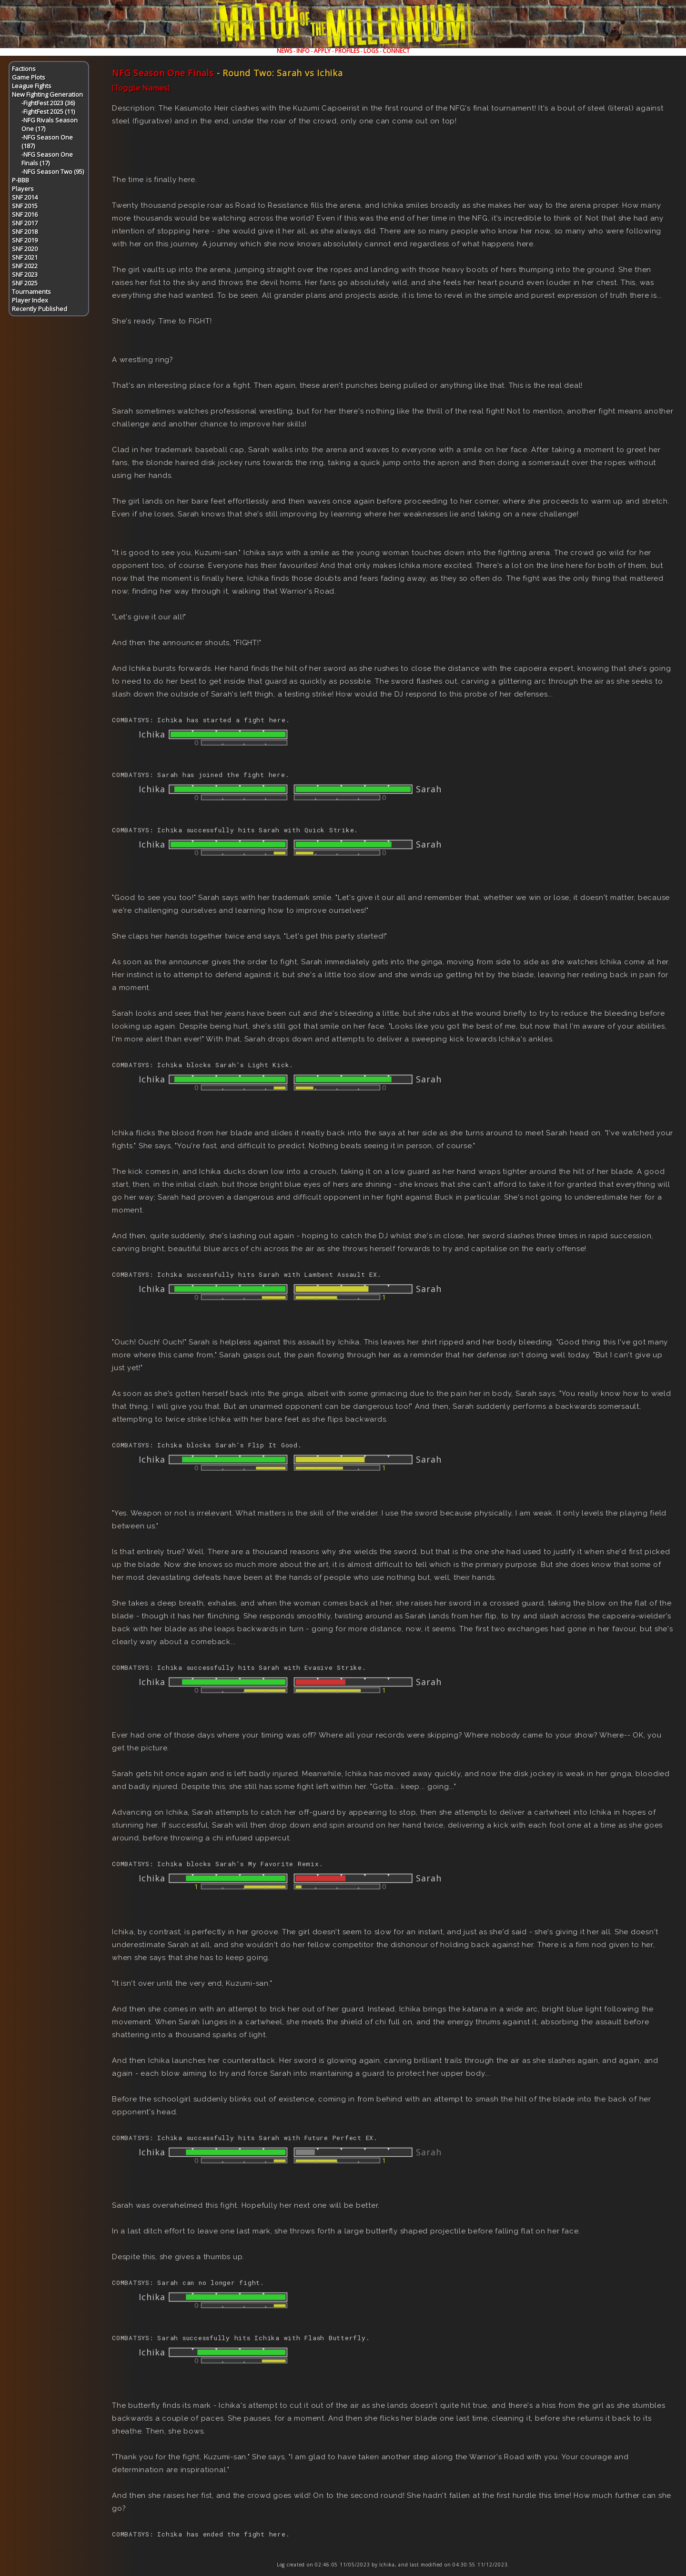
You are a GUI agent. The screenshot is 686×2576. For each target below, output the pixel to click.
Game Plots (28, 77)
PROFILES (347, 51)
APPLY (322, 51)
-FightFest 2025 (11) (48, 111)
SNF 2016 (25, 214)
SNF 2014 (25, 197)
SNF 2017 (25, 223)
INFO (303, 51)
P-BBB (20, 180)
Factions (24, 68)
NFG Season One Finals (163, 73)
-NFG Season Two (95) (52, 171)
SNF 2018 (25, 231)
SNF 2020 (25, 248)
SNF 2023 (25, 274)
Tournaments (31, 291)
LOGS (370, 51)
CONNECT (396, 51)
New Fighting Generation (47, 94)
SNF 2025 (25, 283)
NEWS (284, 51)
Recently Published (39, 308)
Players (23, 188)
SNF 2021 (25, 257)
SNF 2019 (25, 240)
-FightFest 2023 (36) (48, 103)
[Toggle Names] (141, 88)
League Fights (31, 85)
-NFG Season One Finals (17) (47, 158)
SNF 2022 (25, 266)
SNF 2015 (25, 206)
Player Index (30, 300)
